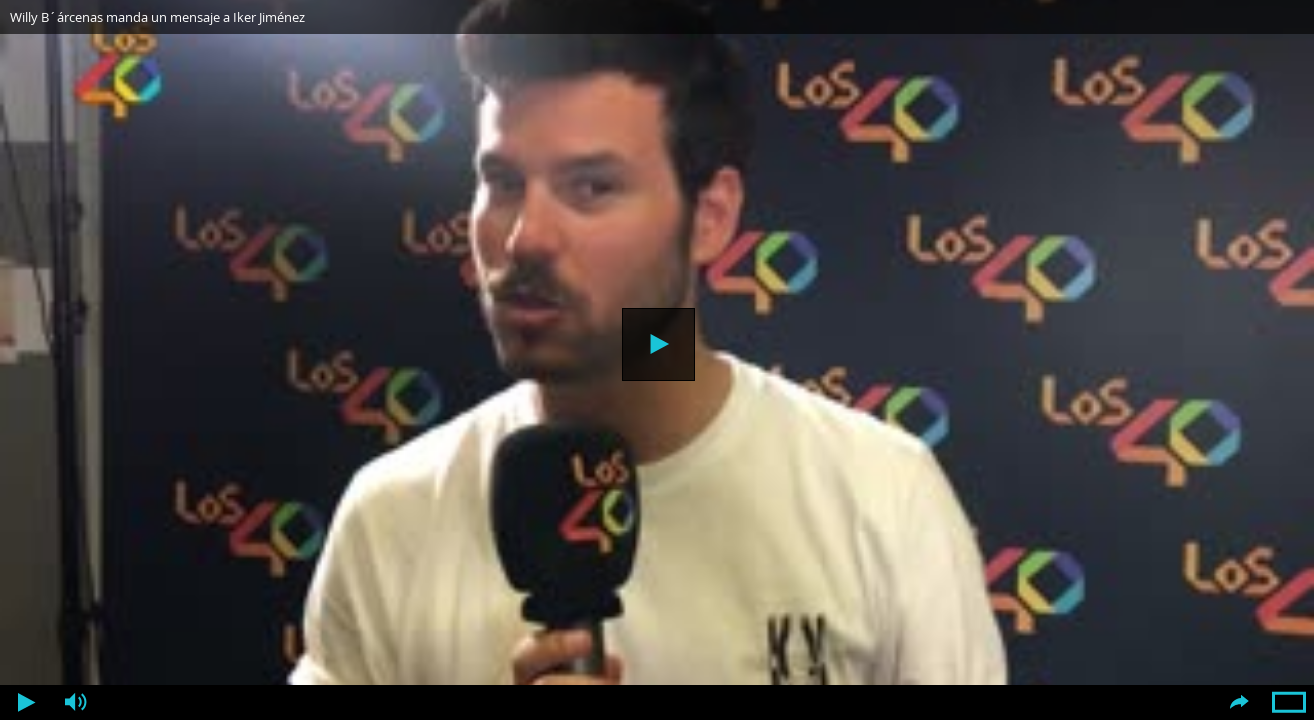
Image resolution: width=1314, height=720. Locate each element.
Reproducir (658, 344)
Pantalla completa (1289, 702)
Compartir (1239, 702)
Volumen (75, 702)
